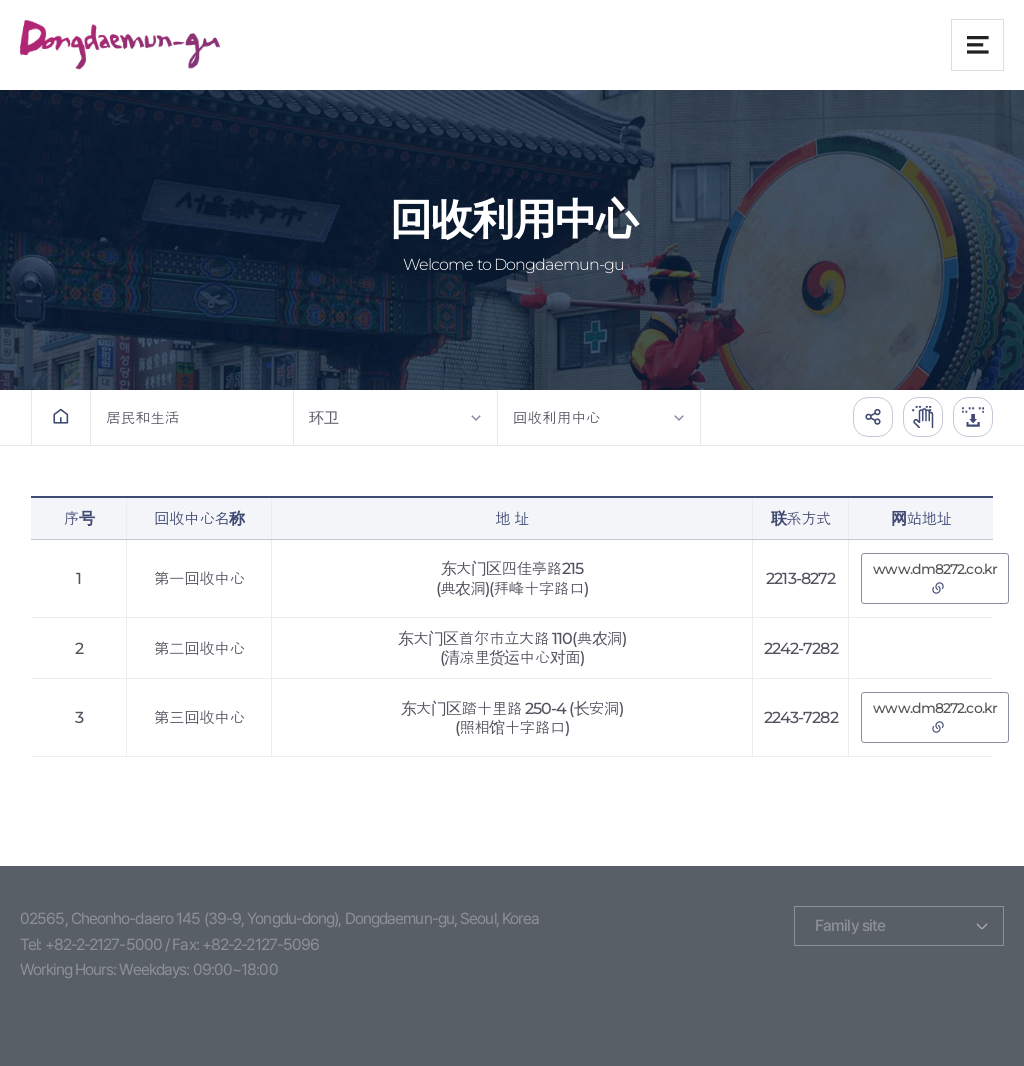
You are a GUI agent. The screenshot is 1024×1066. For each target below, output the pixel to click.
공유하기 (873, 417)
